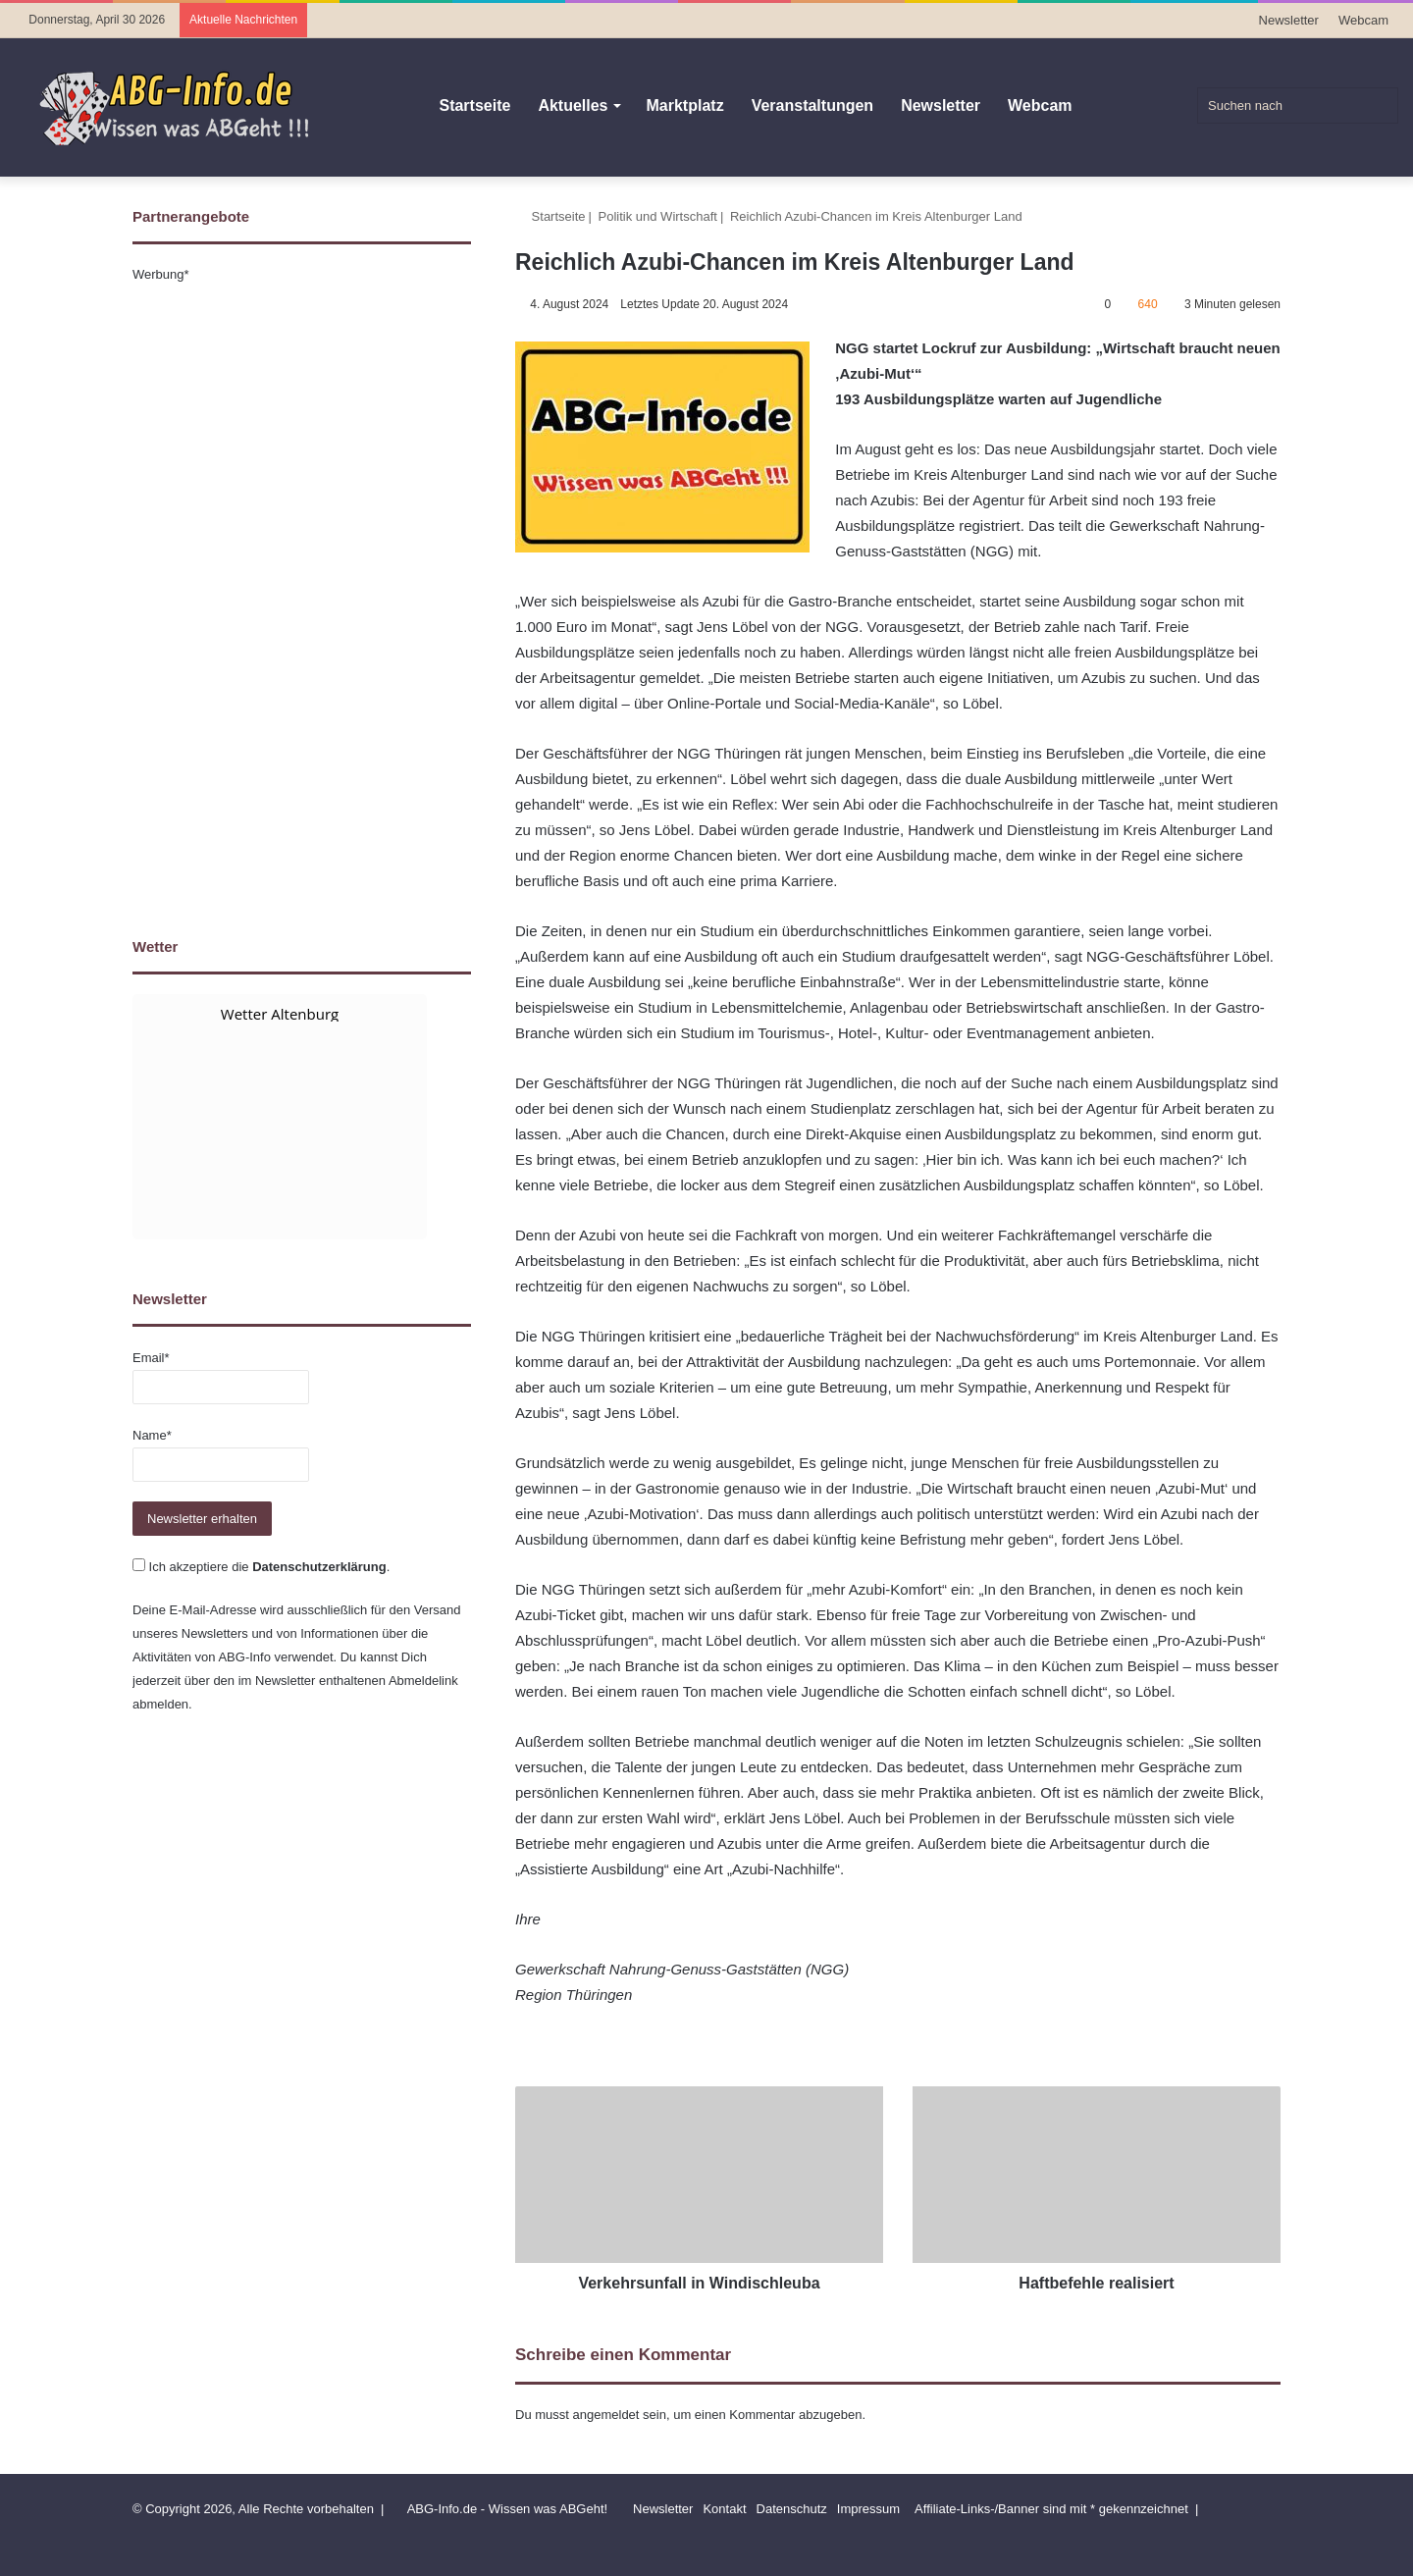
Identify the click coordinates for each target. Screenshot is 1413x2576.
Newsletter (1289, 20)
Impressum (868, 2508)
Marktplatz (685, 105)
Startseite (474, 105)
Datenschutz (792, 2508)
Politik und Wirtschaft (658, 216)
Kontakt (724, 2508)
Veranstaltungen (812, 105)
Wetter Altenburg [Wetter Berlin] (280, 1014)
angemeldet (606, 2414)
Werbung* (160, 274)
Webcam (1363, 20)
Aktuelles (572, 105)
